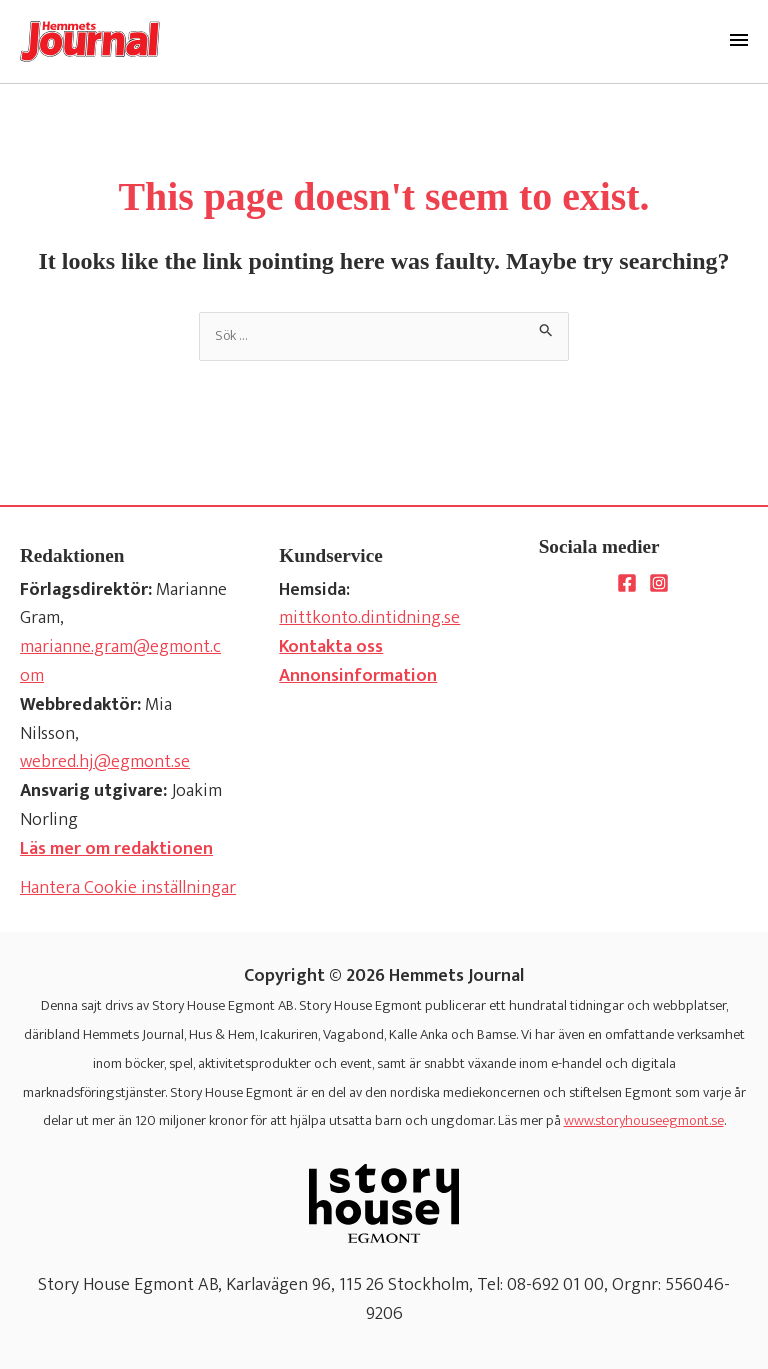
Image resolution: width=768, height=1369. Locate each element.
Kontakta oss (331, 647)
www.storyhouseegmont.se (644, 1121)
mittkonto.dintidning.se (369, 618)
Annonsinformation (358, 676)
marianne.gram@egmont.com (120, 661)
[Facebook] (627, 583)
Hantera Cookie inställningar (128, 888)
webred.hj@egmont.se (105, 762)
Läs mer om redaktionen (116, 849)
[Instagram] (659, 583)
